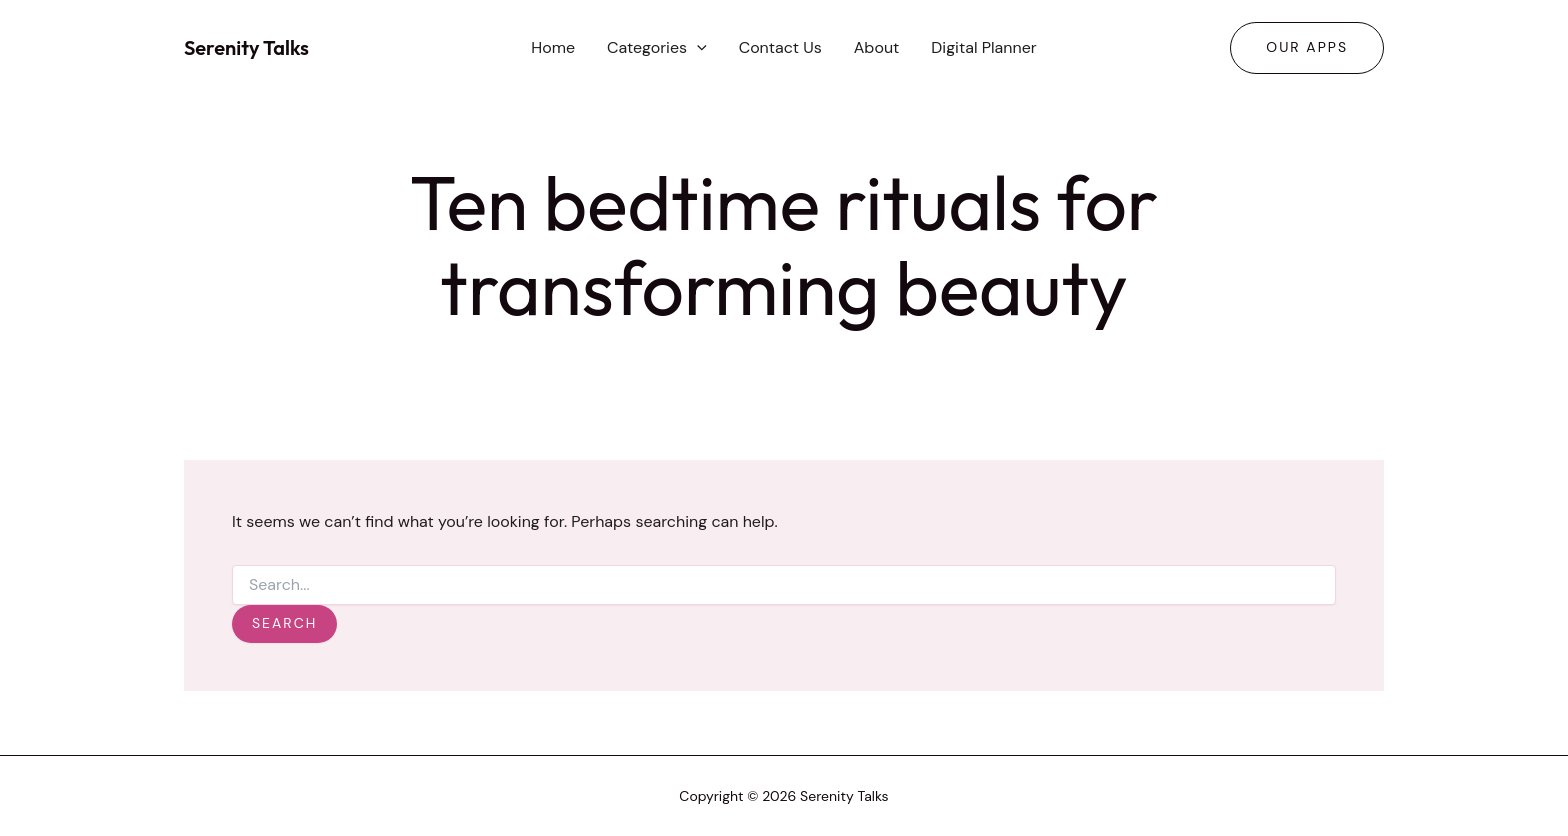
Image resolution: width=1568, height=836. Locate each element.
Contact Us (780, 47)
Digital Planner (983, 47)
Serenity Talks (246, 47)
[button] (697, 48)
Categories (657, 48)
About (877, 47)
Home (553, 47)
